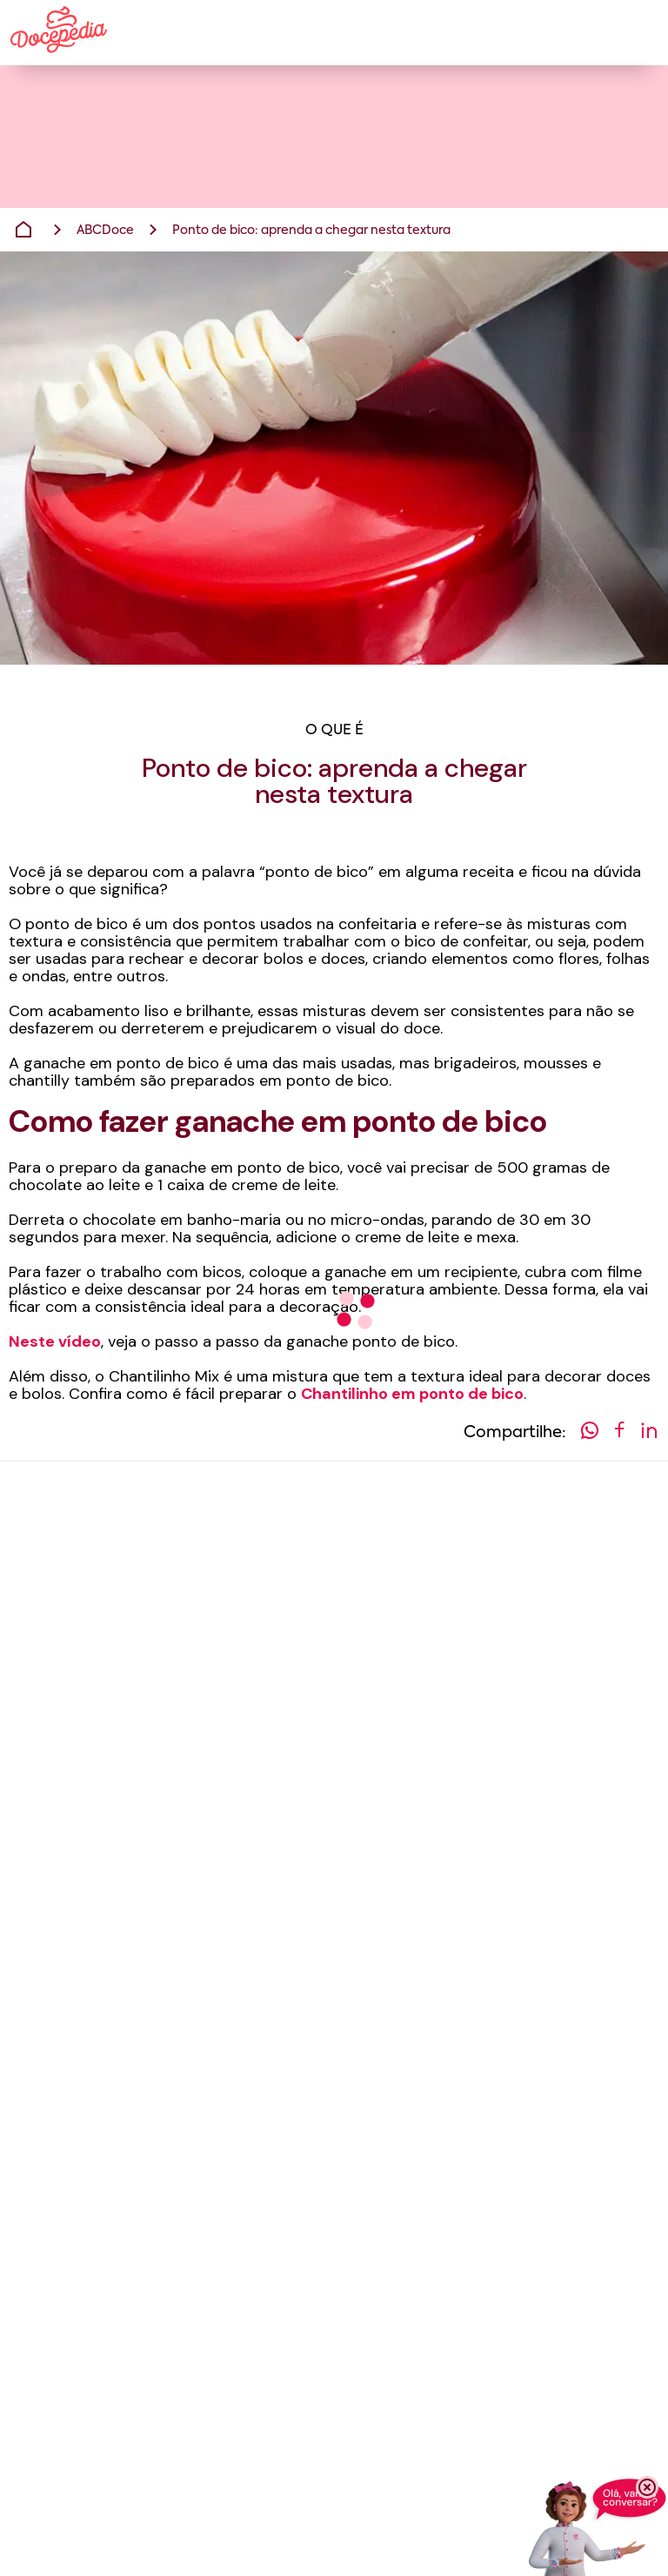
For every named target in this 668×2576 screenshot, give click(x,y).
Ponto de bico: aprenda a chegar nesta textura (311, 230)
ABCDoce (105, 230)
